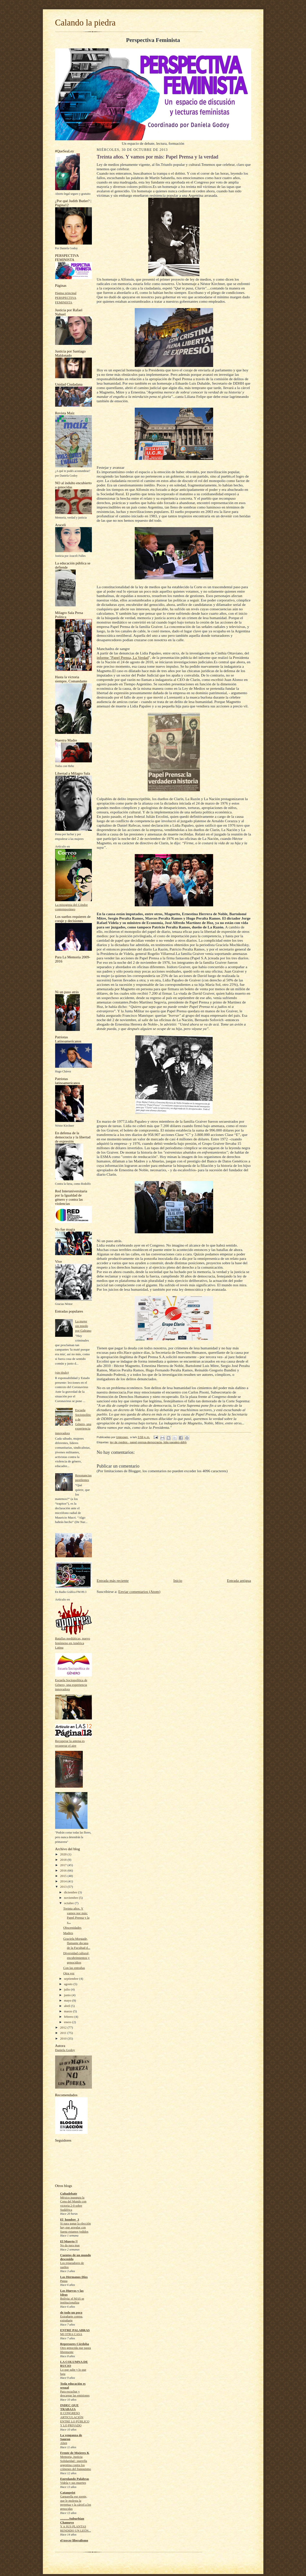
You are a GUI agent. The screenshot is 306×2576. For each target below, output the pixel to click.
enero (68, 2022)
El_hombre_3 (69, 2219)
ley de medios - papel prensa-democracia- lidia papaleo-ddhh (148, 1442)
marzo (68, 2011)
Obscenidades (72, 1927)
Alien (63, 2443)
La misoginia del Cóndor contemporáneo (73, 904)
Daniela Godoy (65, 2050)
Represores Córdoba (74, 2344)
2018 (63, 1859)
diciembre (71, 1892)
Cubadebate (68, 2193)
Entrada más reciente (113, 1580)
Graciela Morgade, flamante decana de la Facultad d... (76, 1943)
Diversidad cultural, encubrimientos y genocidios (76, 1957)
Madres (68, 1933)
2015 (63, 1876)
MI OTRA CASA (71, 2334)
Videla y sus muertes (73, 2483)
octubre (69, 1903)
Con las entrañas (74, 1968)
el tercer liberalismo (74, 2540)
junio (68, 1995)
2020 (63, 1854)
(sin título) (62, 1372)
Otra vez (68, 1973)
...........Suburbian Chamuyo (72, 2520)
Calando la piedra (85, 22)
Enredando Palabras (74, 2479)
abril (67, 2006)
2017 (63, 1865)
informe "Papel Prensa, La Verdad (123, 657)
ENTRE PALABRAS (75, 2330)
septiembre (71, 1978)
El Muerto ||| (69, 2241)
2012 (63, 2027)
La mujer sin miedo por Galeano (83, 1325)
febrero (69, 2016)
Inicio (177, 1580)
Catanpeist (67, 2492)
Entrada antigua (239, 1580)
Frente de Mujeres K (74, 2453)
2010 (63, 2038)
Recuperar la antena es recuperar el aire (73, 1740)
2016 (63, 1870)
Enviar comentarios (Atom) (139, 1591)
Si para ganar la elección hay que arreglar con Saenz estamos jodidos (75, 2227)
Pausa (64, 2281)
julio (67, 1989)
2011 (63, 2033)
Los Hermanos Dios (74, 2277)
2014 (63, 1881)
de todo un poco (71, 2312)
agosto (68, 1984)
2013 (63, 1886)
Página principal (66, 293)
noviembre (71, 1897)
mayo (68, 2000)
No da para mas (70, 2245)
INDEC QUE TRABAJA (69, 2407)
